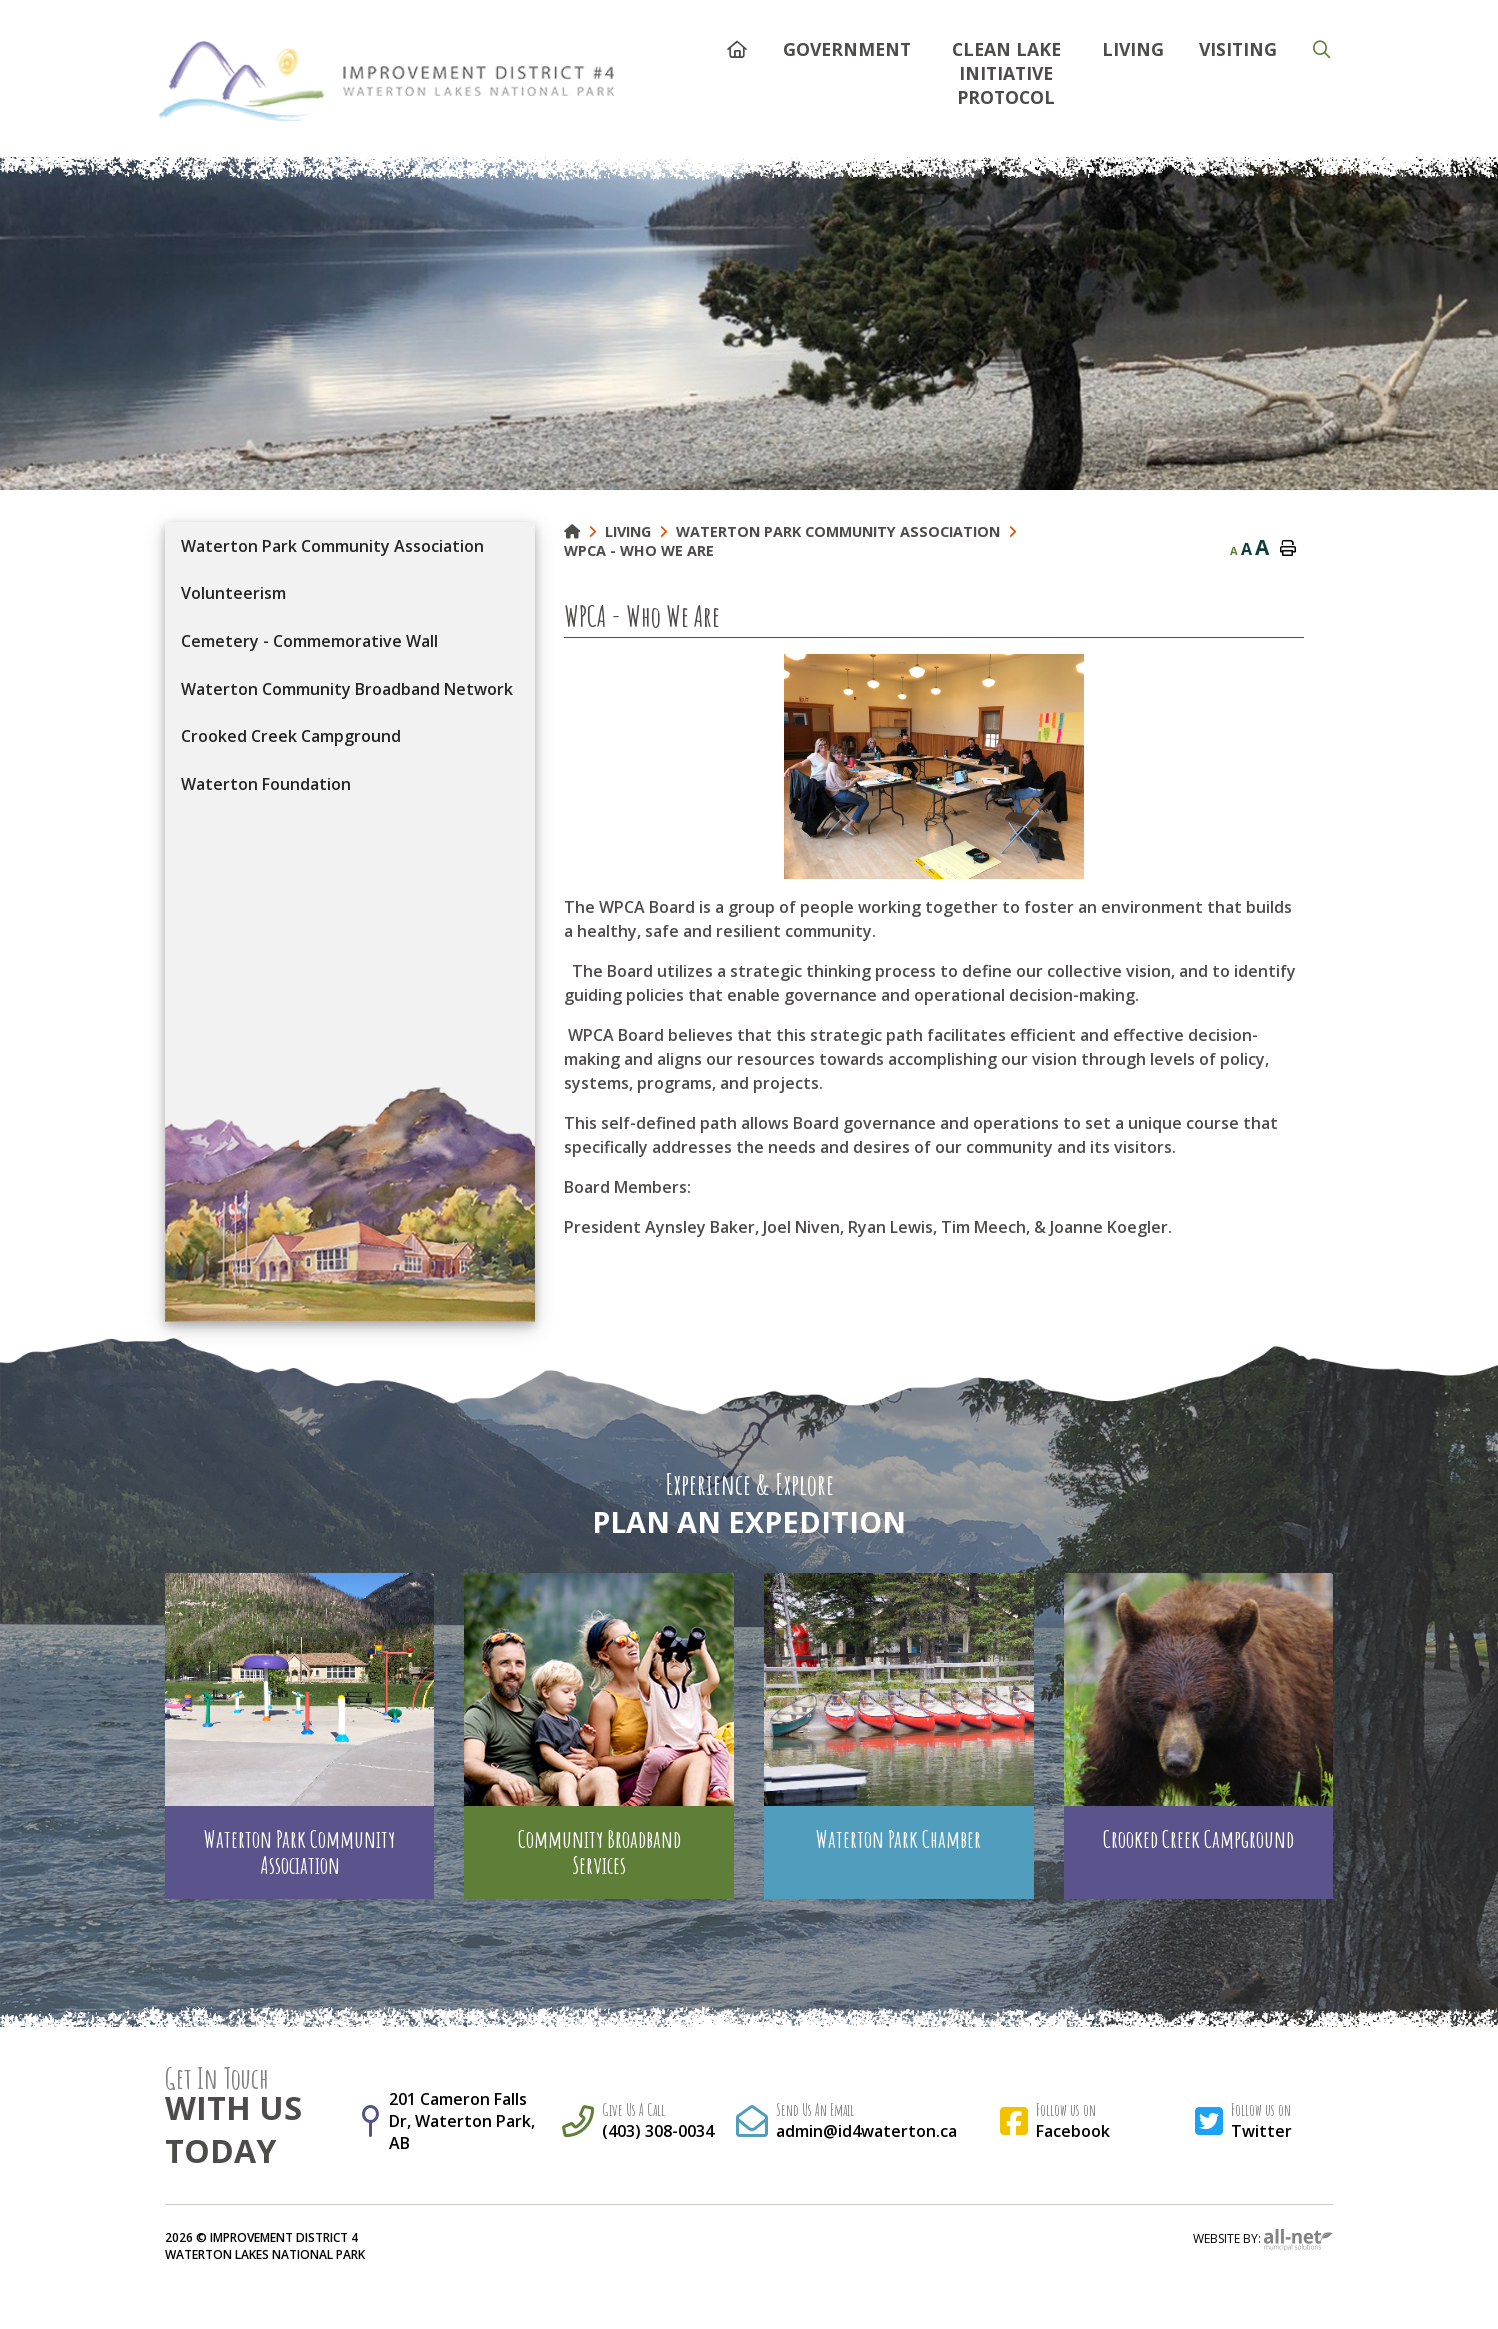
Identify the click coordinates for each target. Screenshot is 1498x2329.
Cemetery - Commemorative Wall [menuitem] (309, 641)
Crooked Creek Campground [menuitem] (291, 736)
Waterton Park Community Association (838, 531)
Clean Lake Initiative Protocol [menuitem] (1006, 73)
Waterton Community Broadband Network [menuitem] (347, 689)
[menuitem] (737, 46)
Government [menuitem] (847, 49)
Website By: (1263, 2240)
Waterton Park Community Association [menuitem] (332, 546)
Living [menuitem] (1133, 49)
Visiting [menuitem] (1238, 49)
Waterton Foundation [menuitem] (266, 784)
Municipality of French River (386, 81)
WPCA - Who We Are (639, 550)
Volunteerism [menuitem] (233, 593)
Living (628, 531)
